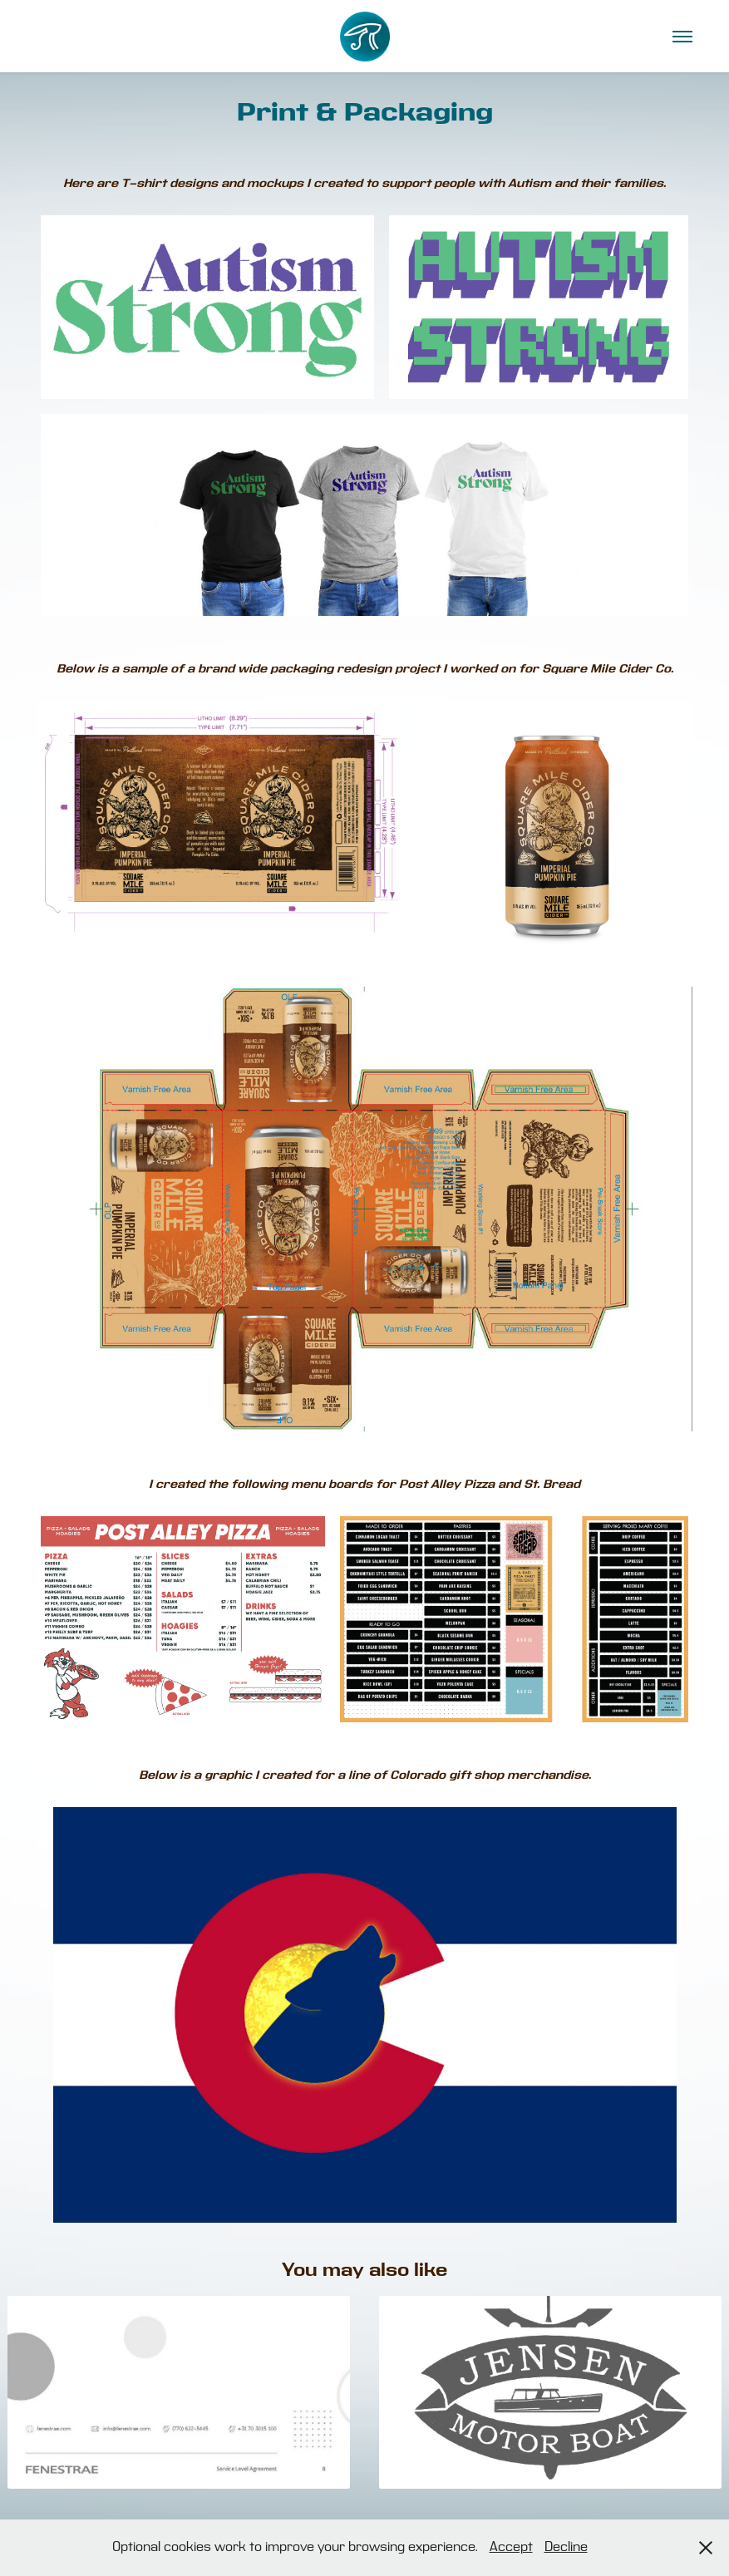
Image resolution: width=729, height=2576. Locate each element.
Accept (511, 2547)
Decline (566, 2547)
